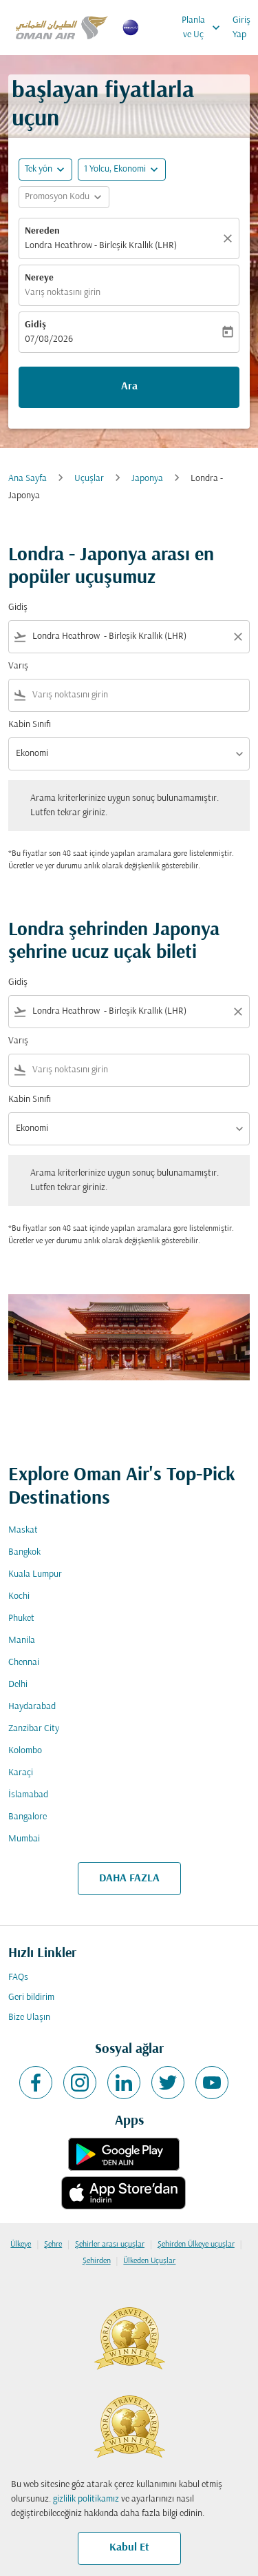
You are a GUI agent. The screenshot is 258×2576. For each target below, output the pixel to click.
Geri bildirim (31, 1997)
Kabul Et (129, 2547)
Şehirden (97, 2261)
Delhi (18, 1684)
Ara (129, 386)
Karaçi (20, 1773)
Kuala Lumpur (35, 1574)
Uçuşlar (89, 478)
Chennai (23, 1662)
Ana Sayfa (27, 478)
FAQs (18, 1977)
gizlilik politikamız (86, 2499)
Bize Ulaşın (29, 2017)
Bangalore (27, 1817)
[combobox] (129, 636)
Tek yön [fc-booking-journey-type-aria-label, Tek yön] (38, 169)
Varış (18, 666)
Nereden (42, 231)
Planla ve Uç (204, 27)
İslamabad (28, 1795)
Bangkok (24, 1552)
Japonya (147, 478)
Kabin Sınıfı (29, 724)
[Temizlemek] (230, 238)
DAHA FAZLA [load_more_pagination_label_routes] (129, 1878)
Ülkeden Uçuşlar (149, 2261)
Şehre (53, 2244)
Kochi (19, 1596)
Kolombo (25, 1751)
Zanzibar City (33, 1729)
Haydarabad (32, 1706)
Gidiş (35, 325)
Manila (21, 1640)
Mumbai (24, 1839)
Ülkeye (20, 2244)
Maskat (23, 1530)
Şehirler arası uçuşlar (109, 2244)
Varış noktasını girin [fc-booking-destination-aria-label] (62, 292)
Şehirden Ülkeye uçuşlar (196, 2244)
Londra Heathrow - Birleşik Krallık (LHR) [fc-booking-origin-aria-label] (101, 246)
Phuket (21, 1618)
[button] (122, 170)
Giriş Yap (241, 27)
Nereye (39, 278)
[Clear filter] (237, 637)
